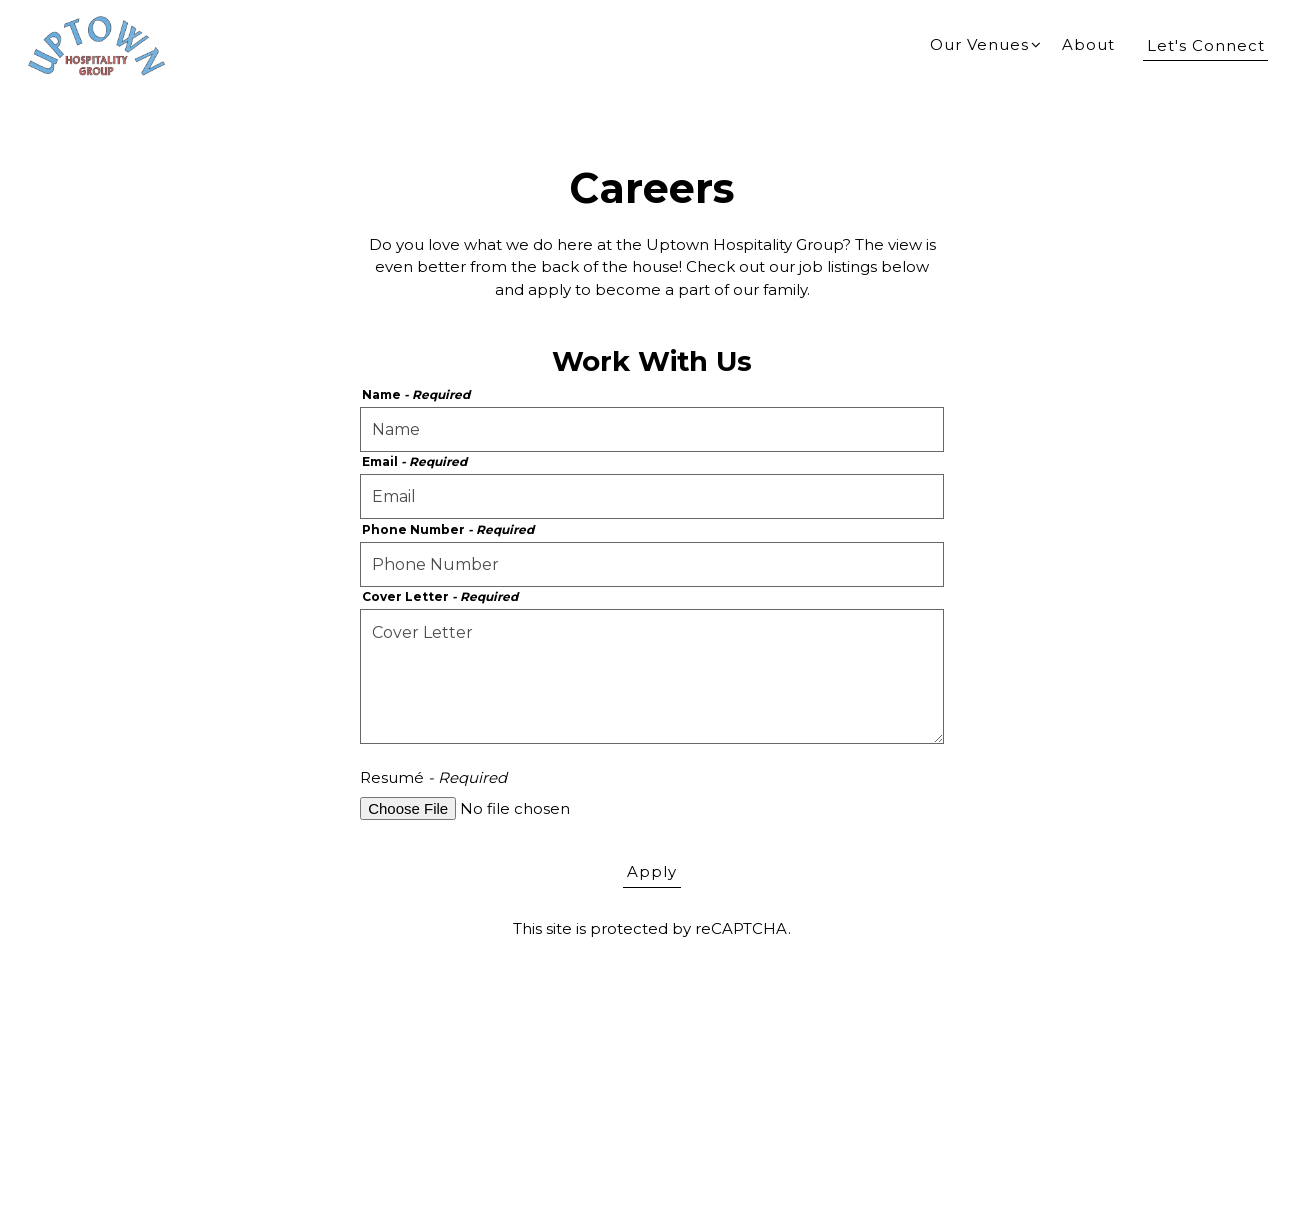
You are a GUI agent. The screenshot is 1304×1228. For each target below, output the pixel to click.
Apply (652, 871)
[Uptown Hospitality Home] (96, 45)
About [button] (1088, 44)
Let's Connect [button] (1206, 45)
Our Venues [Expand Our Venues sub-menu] (986, 43)
